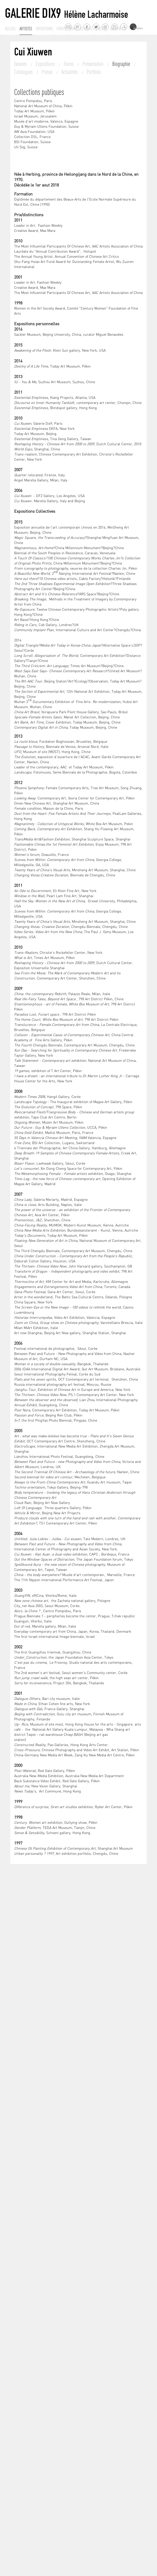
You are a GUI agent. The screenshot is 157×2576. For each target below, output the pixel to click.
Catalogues (24, 71)
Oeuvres (21, 64)
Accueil (10, 28)
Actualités (70, 71)
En (138, 28)
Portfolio (94, 71)
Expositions (44, 28)
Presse (47, 71)
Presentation (93, 64)
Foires (61, 28)
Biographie (121, 64)
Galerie (115, 28)
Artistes (26, 28)
